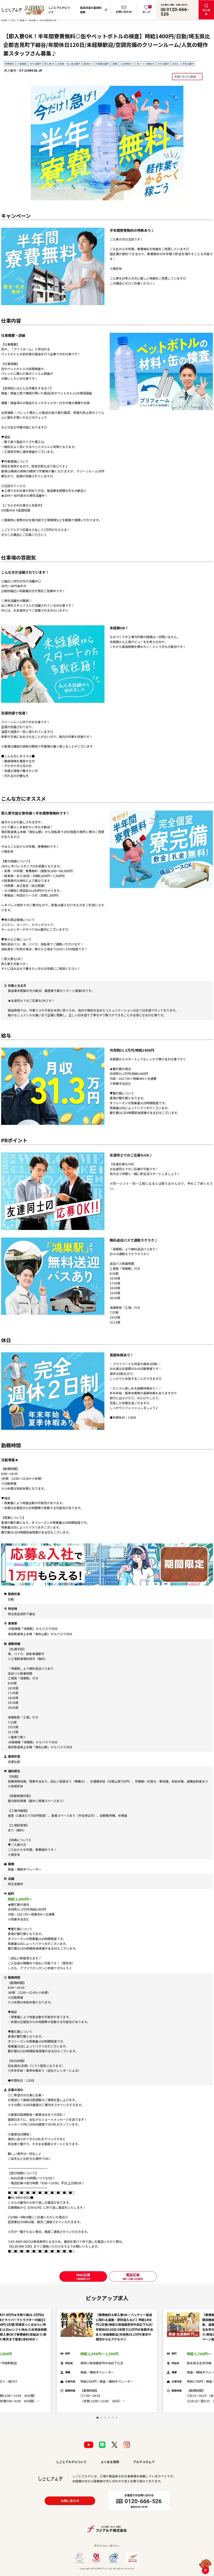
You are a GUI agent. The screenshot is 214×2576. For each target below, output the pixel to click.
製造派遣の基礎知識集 (90, 10)
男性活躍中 (188, 63)
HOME (4, 20)
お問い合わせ (70, 2500)
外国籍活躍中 (102, 63)
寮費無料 (9, 63)
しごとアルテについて (59, 10)
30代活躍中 (163, 63)
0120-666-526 (175, 12)
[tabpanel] (107, 2360)
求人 (13, 20)
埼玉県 (32, 20)
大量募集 (22, 63)
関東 (22, 20)
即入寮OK (49, 63)
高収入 (175, 63)
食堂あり (88, 63)
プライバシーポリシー (107, 2546)
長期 (114, 63)
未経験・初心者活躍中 (68, 63)
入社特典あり (127, 63)
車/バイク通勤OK (145, 63)
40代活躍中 (35, 63)
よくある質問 (110, 2461)
